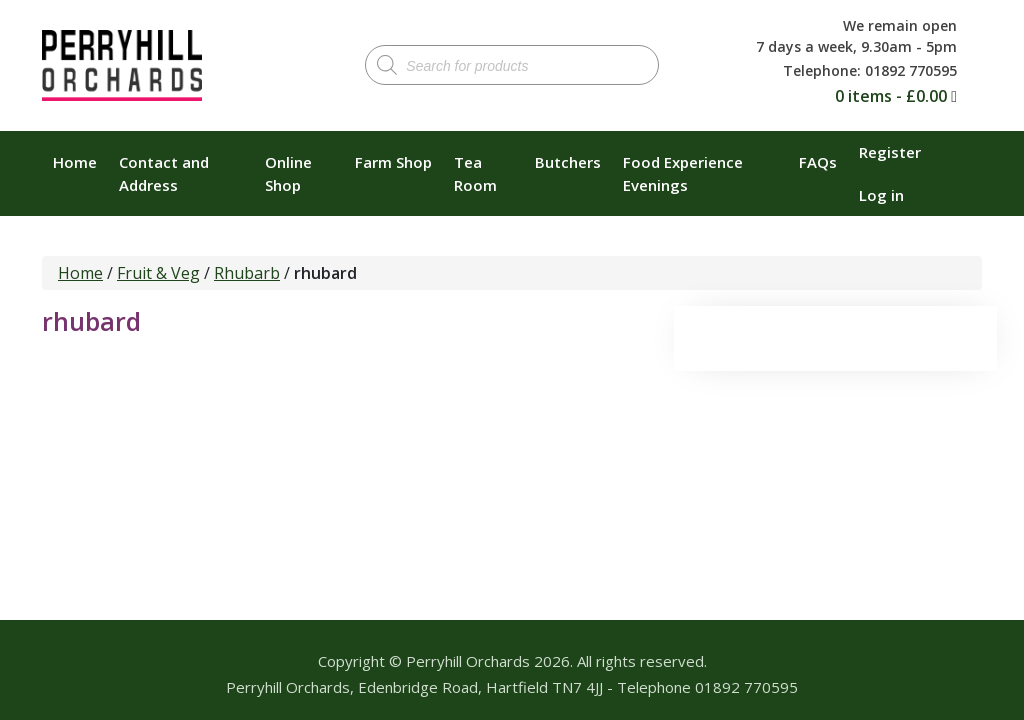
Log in (881, 195)
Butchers (568, 162)
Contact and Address (164, 173)
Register (890, 152)
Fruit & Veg (158, 273)
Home (75, 162)
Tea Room (475, 173)
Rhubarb (247, 273)
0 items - (891, 96)
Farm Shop (393, 162)
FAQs (818, 162)
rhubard (91, 321)
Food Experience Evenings (683, 173)
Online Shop (288, 173)
